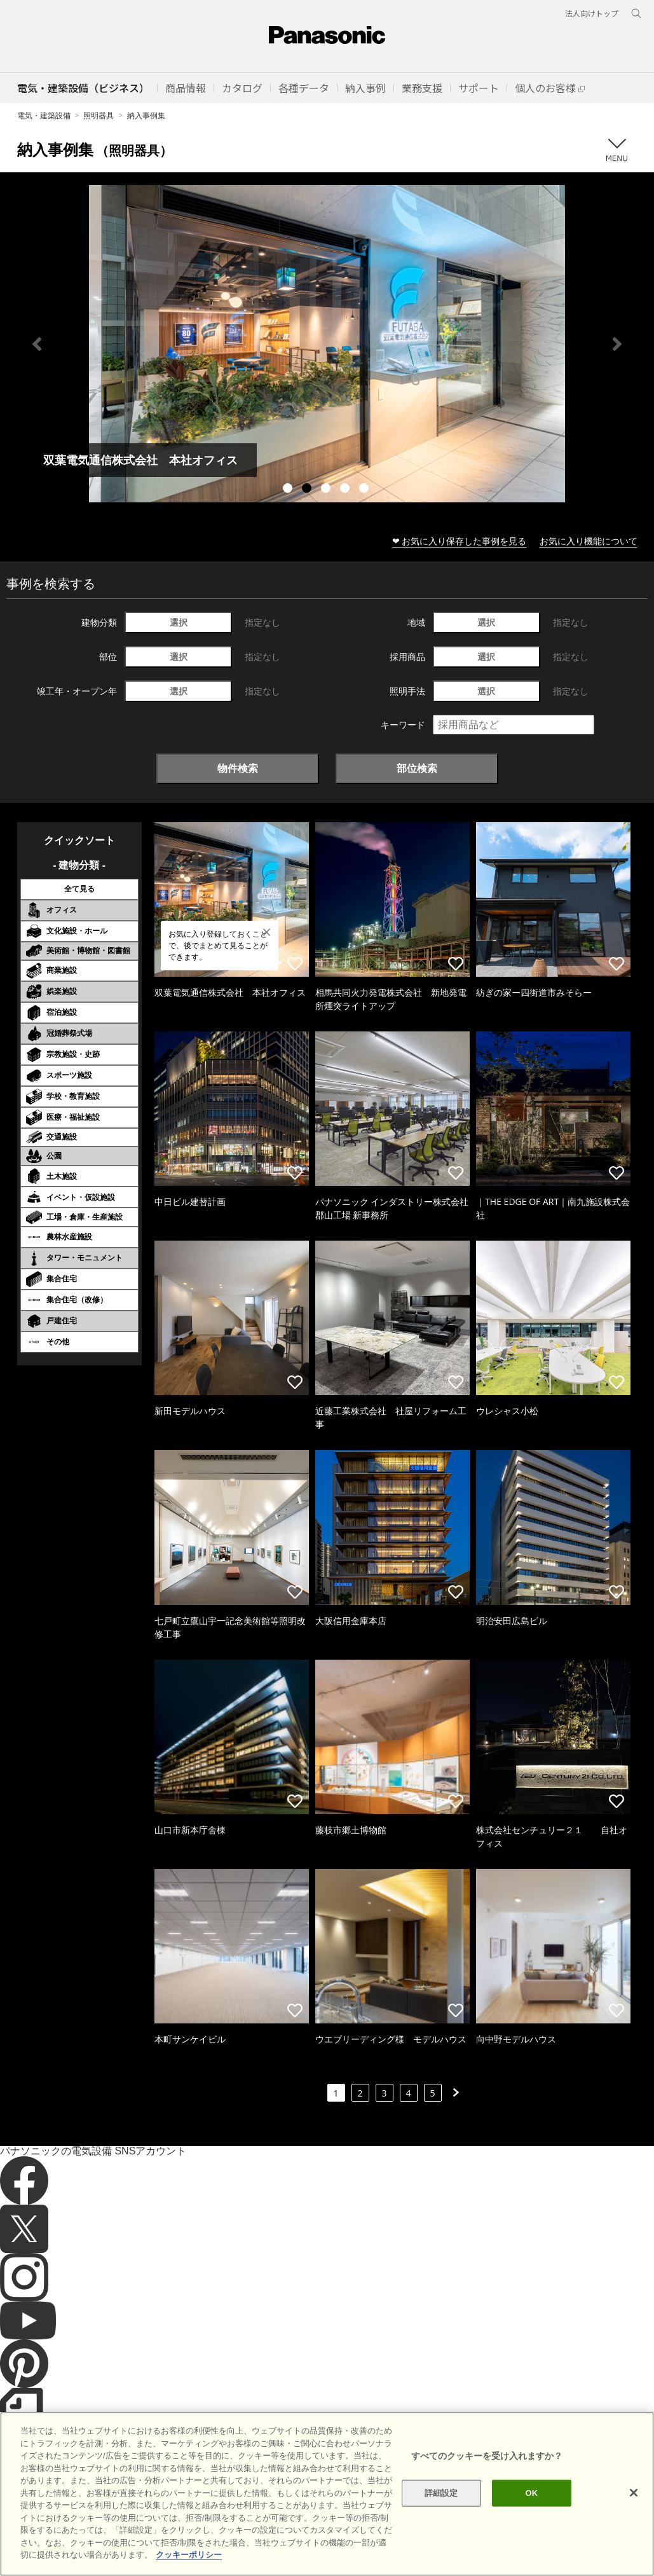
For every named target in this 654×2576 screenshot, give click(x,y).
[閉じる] (634, 2493)
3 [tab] (327, 489)
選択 (178, 622)
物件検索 (237, 768)
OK (532, 2493)
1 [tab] (289, 489)
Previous (37, 344)
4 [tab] (346, 489)
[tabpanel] (327, 343)
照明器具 (98, 115)
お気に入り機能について (588, 541)
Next (617, 344)
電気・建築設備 (44, 115)
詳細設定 (441, 2493)
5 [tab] (365, 489)
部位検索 (417, 768)
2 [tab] (308, 489)
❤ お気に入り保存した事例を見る (459, 541)
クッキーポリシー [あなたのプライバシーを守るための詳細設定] (189, 2554)
